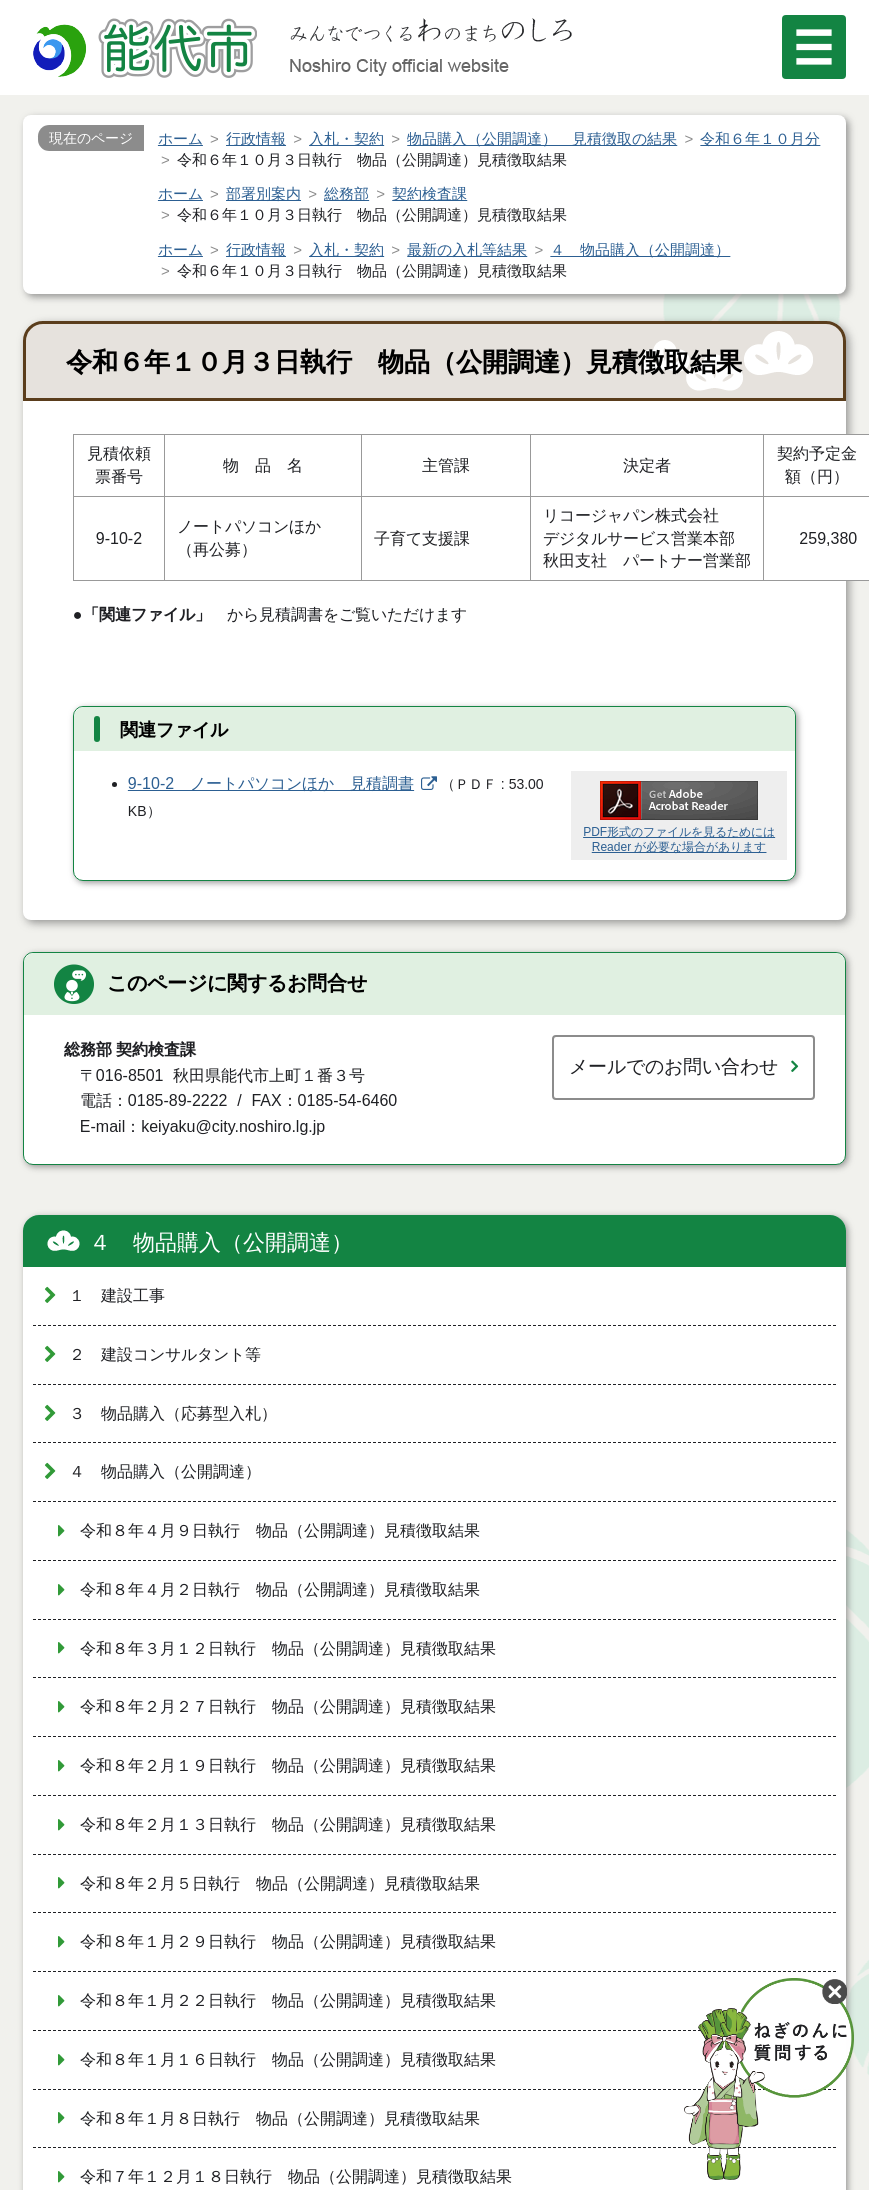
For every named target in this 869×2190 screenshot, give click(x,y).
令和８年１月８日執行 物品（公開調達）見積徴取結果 (280, 2118)
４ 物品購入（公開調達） (221, 1242)
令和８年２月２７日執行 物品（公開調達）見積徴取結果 (288, 1706)
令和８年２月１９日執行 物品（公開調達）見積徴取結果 (288, 1765)
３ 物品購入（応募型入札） (173, 1413)
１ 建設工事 (117, 1295)
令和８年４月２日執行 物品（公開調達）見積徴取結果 (280, 1589)
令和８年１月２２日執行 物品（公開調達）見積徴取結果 (288, 2000)
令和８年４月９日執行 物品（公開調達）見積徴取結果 (280, 1530)
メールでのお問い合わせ (673, 1066)
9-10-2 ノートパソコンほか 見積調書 (271, 783)
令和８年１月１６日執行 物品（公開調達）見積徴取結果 (288, 2059)
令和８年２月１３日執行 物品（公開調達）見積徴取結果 (288, 1824)
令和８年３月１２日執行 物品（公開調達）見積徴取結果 (288, 1648)
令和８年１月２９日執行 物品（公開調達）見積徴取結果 (288, 1941)
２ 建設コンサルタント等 (165, 1354)
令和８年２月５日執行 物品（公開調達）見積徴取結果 (280, 1883)
